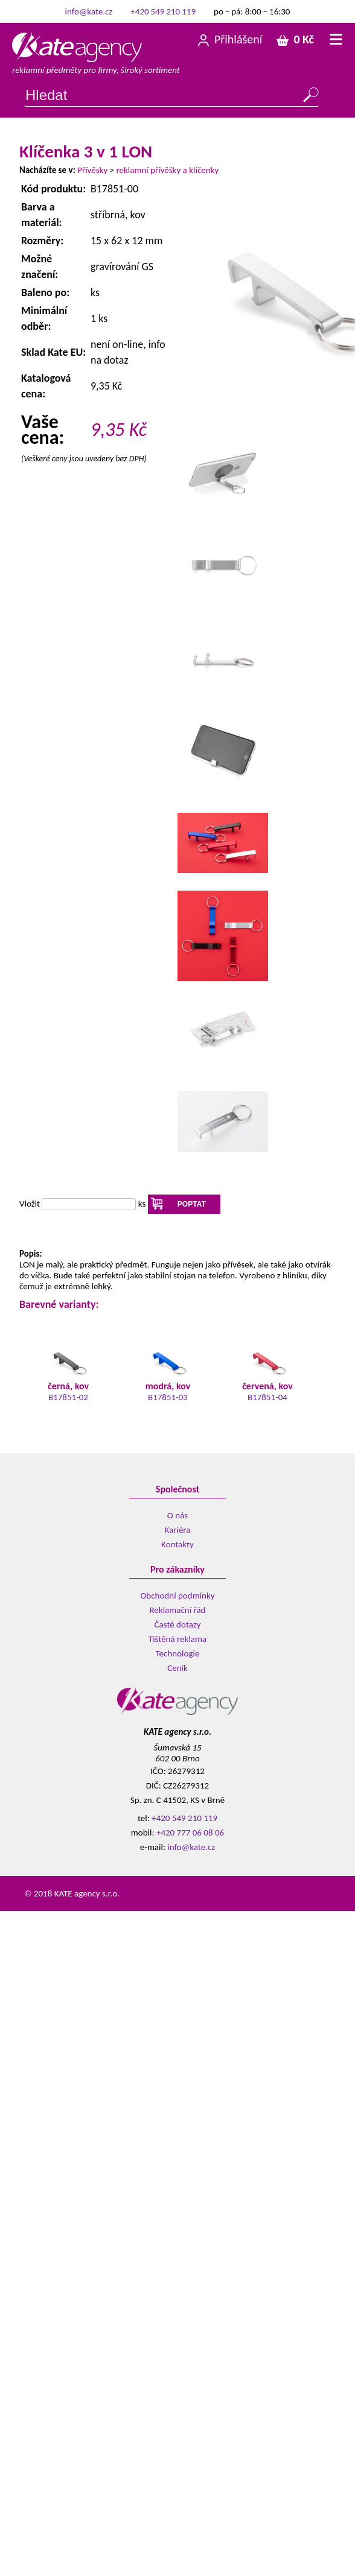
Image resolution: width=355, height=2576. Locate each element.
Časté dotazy (178, 1624)
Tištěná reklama (177, 1639)
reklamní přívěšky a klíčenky (167, 170)
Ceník (177, 1667)
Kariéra (178, 1529)
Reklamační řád (177, 1610)
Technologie (178, 1653)
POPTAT (191, 1204)
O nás (177, 1515)
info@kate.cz (89, 11)
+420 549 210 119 (163, 11)
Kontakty (177, 1544)
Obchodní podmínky (177, 1595)
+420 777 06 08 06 (190, 1832)
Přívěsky (92, 170)
